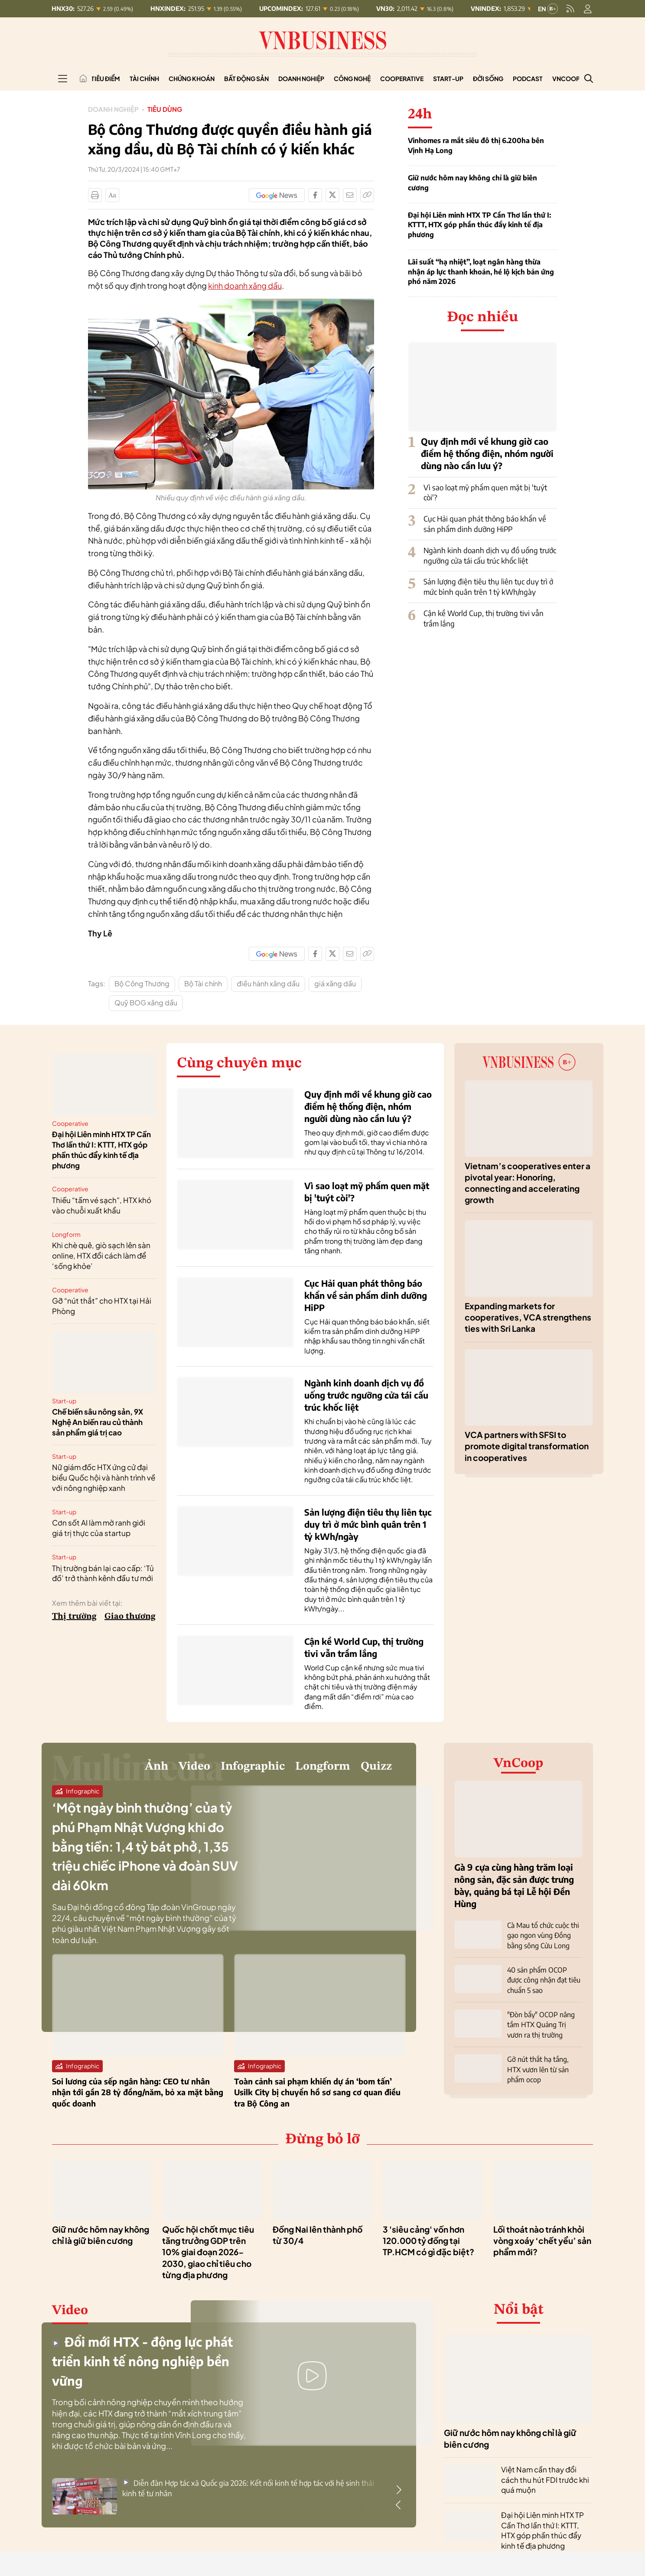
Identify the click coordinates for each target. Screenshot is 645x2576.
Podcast (528, 78)
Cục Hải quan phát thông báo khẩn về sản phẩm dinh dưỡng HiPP (484, 524)
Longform (66, 1234)
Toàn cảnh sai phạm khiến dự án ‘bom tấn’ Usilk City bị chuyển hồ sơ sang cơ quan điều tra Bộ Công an (317, 2096)
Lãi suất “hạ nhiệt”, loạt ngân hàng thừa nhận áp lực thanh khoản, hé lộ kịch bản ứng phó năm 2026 (481, 272)
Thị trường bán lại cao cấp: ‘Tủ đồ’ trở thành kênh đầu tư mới (103, 1573)
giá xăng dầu (335, 983)
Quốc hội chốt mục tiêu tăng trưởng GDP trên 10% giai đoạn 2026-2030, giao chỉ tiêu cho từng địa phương (208, 2256)
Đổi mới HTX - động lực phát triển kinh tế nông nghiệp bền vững (135, 2364)
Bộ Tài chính (203, 983)
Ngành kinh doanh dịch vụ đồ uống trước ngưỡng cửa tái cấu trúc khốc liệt (489, 555)
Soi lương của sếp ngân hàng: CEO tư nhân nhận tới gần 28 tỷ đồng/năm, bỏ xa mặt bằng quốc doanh (137, 2096)
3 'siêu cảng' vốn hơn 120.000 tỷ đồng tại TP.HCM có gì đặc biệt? (428, 2244)
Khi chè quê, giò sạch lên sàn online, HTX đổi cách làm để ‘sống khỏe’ (101, 1255)
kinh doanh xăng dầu (245, 285)
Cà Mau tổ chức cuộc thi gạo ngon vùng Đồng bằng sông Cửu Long (543, 1935)
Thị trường (74, 1616)
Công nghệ (352, 78)
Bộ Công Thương (141, 983)
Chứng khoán (192, 78)
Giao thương (130, 1616)
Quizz (372, 1768)
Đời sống (488, 78)
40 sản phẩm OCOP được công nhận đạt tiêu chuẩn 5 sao (543, 1978)
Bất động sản (246, 78)
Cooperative (401, 78)
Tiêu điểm (105, 78)
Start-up (448, 78)
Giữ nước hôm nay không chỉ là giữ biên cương (472, 182)
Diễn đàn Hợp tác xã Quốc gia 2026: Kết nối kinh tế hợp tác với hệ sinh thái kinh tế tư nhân (248, 2492)
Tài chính (144, 78)
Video (151, 1768)
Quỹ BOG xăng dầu (145, 1002)
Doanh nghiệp (301, 78)
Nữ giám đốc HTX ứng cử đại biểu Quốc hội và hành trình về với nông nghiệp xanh (103, 1477)
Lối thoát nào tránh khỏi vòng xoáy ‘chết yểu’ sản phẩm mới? (542, 2244)
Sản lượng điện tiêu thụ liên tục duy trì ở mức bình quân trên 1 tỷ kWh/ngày (488, 587)
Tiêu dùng (169, 109)
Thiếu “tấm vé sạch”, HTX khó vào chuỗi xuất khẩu (101, 1205)
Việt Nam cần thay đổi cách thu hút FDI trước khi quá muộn (545, 2483)
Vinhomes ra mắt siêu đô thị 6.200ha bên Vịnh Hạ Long (476, 145)
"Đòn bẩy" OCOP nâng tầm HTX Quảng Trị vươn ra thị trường (541, 2021)
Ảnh (106, 1768)
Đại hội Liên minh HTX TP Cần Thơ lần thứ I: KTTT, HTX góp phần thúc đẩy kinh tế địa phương (479, 225)
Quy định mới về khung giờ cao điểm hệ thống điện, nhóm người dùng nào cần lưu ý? (487, 453)
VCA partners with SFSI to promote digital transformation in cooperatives (527, 1446)
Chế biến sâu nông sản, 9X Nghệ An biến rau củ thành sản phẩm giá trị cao (97, 1422)
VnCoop (566, 78)
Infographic (222, 1768)
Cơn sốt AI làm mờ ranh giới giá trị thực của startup (98, 1528)
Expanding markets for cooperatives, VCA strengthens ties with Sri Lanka (528, 1317)
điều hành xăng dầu (268, 983)
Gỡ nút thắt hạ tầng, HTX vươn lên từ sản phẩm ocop (538, 2065)
